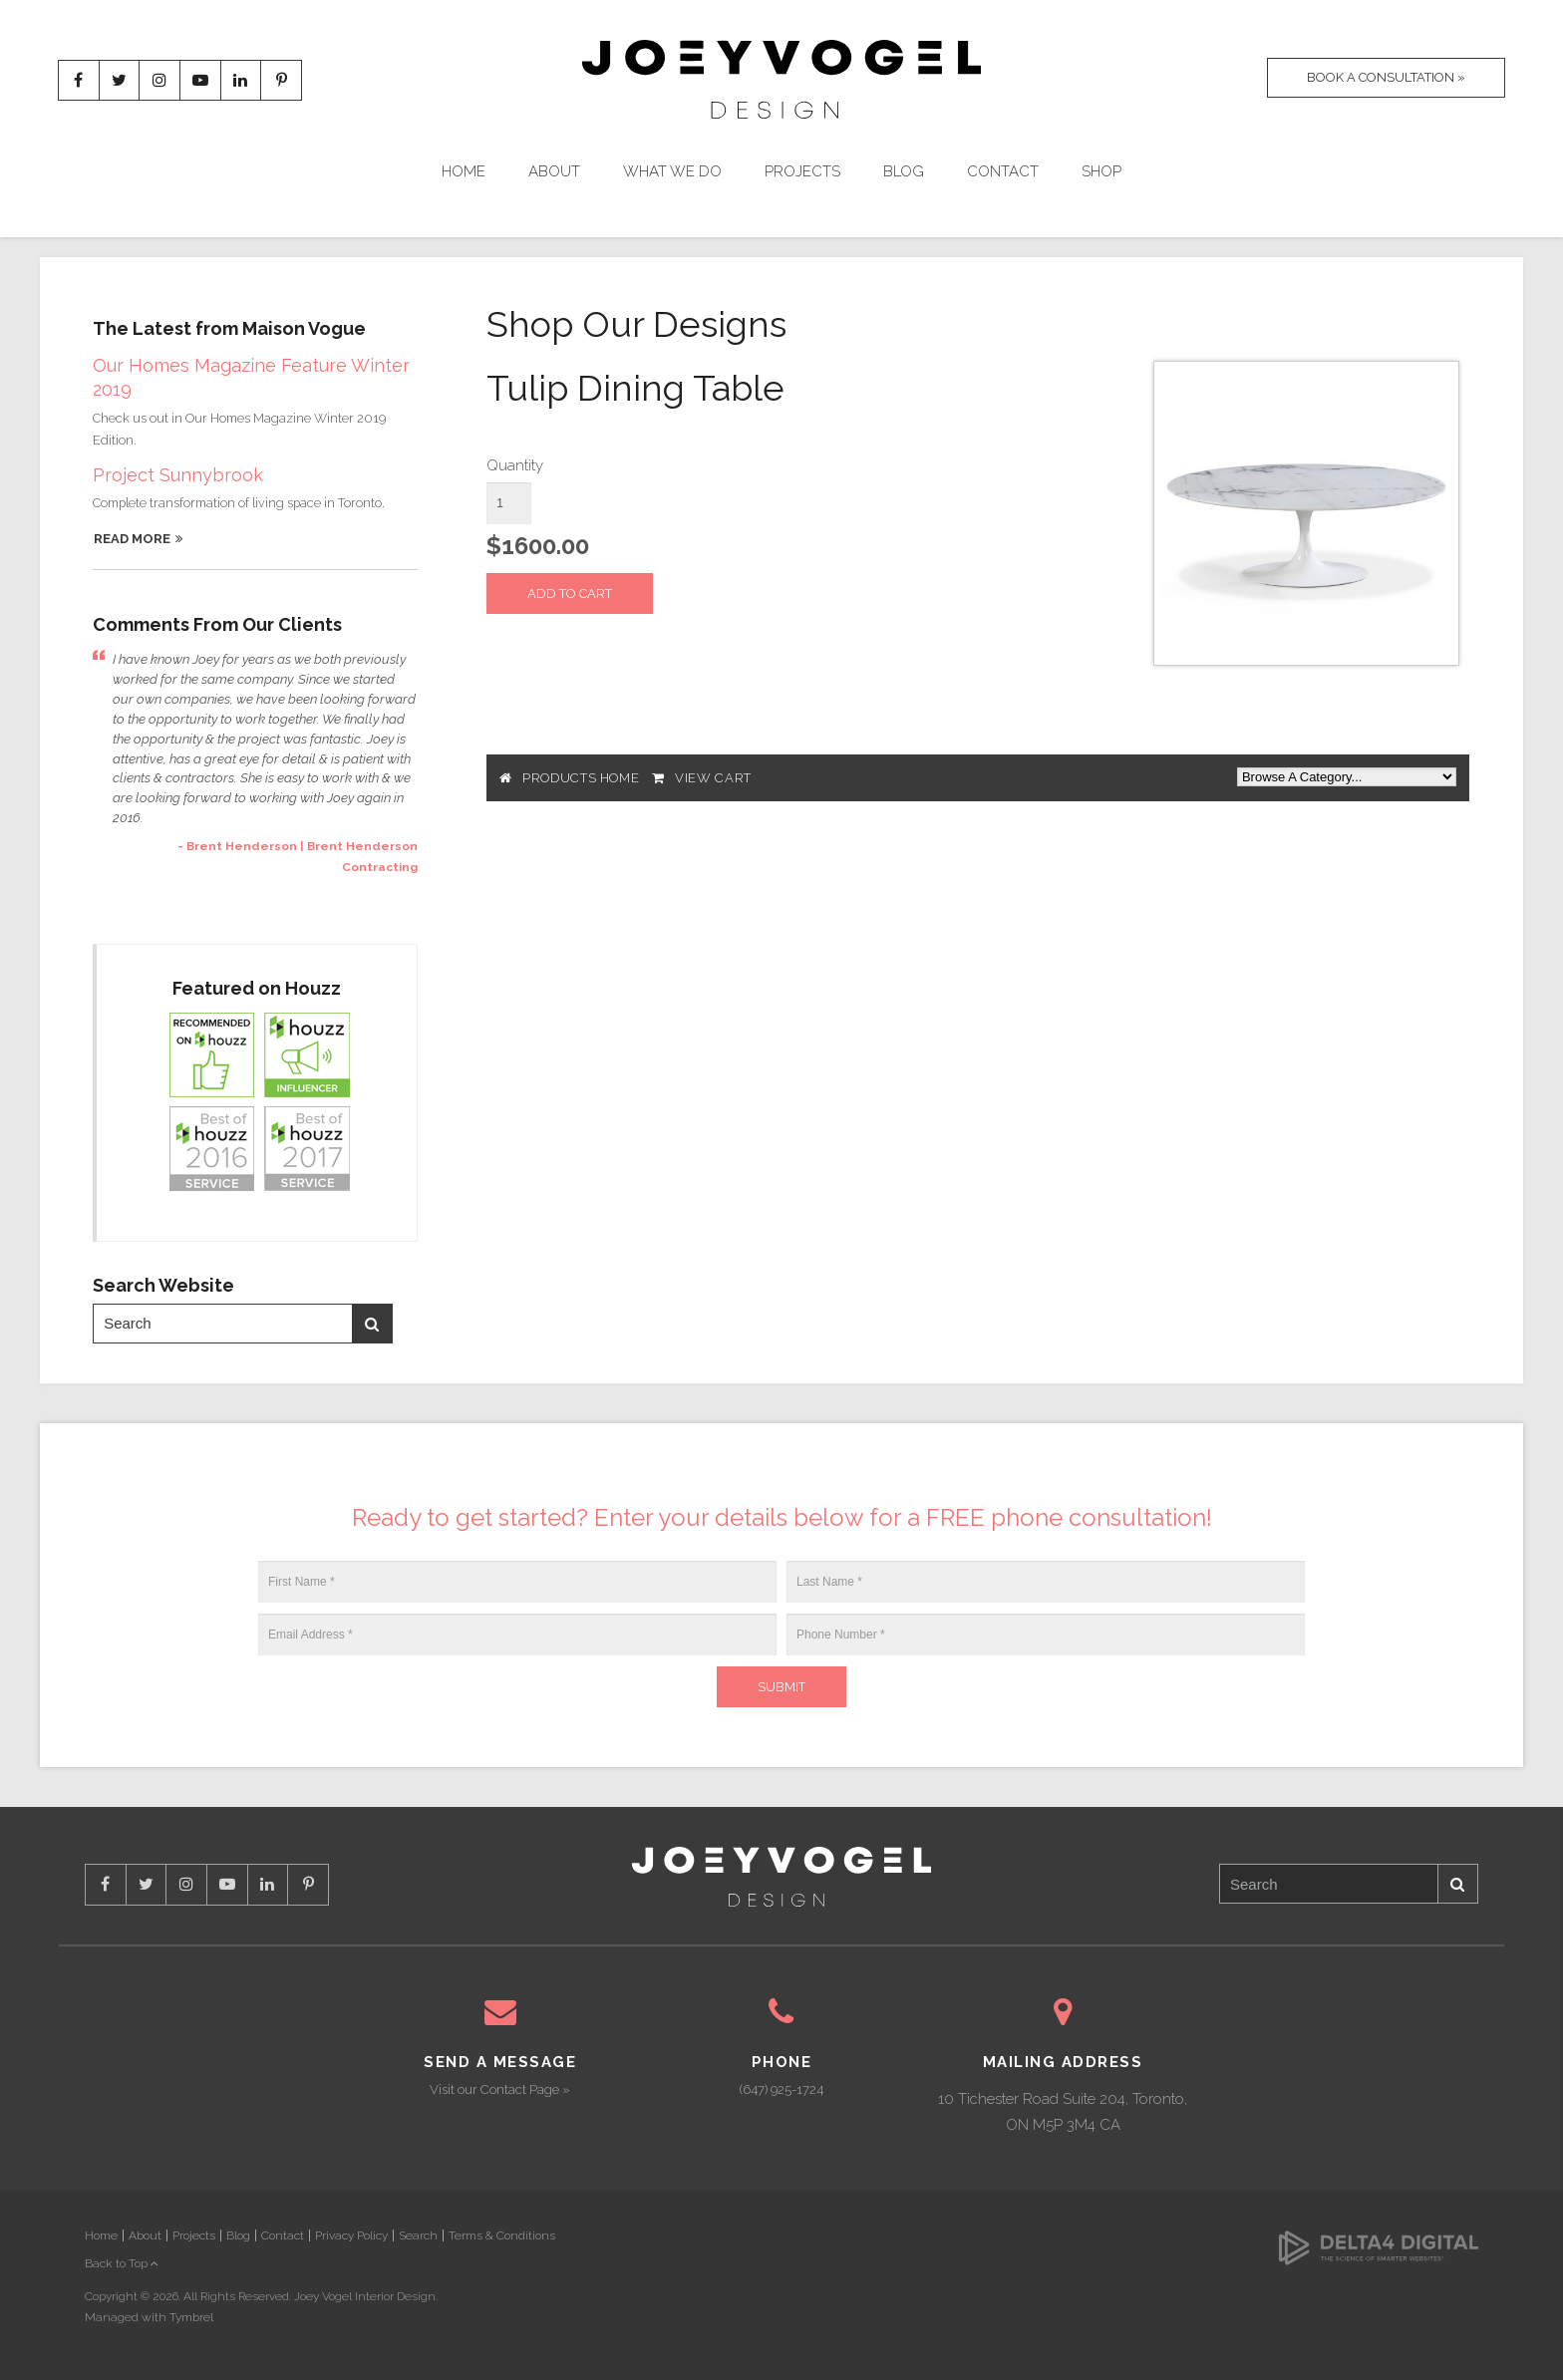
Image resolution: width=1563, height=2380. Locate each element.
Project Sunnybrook (178, 474)
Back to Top (121, 2263)
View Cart (713, 777)
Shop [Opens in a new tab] (1101, 171)
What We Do (672, 171)
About (554, 171)
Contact (1003, 171)
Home (463, 171)
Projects (802, 171)
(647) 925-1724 (781, 2089)
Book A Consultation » (1385, 79)
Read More (132, 538)
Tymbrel (191, 2317)
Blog (903, 171)
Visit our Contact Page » (500, 2089)
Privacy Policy (351, 2235)
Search (372, 1324)
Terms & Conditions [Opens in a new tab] (502, 2235)
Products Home (580, 777)
